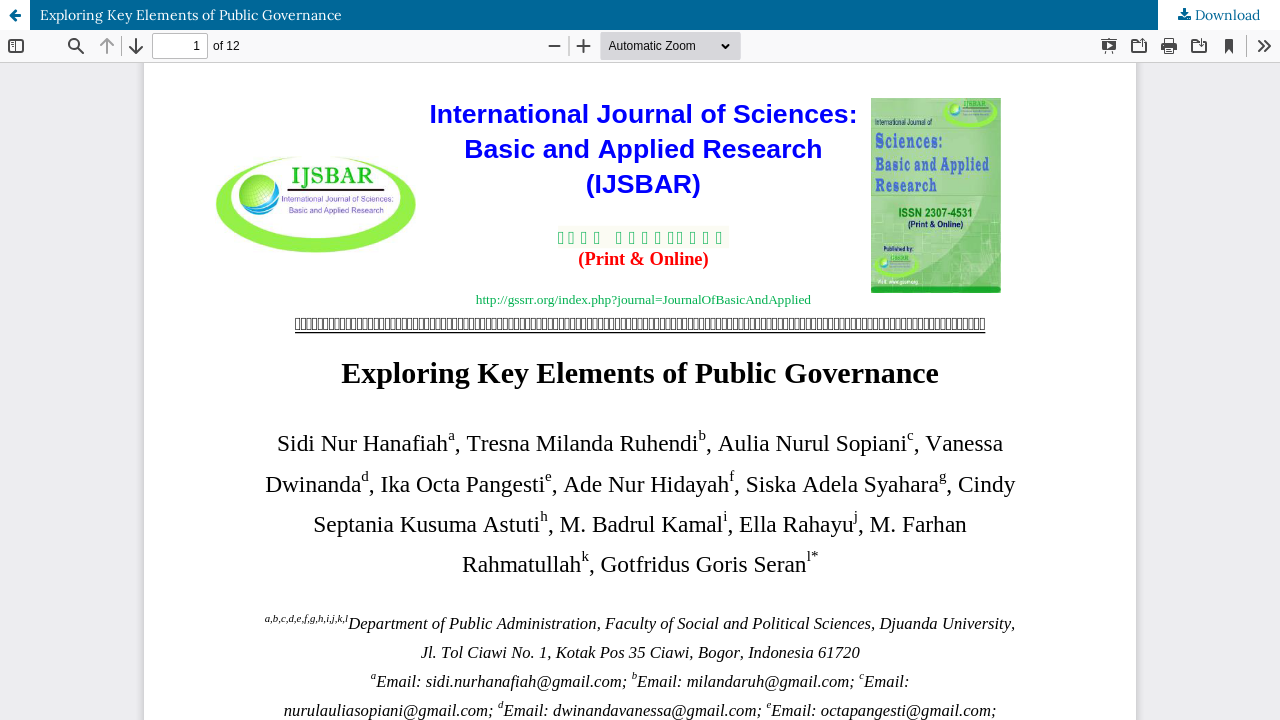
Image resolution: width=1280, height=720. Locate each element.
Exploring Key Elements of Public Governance (191, 15)
